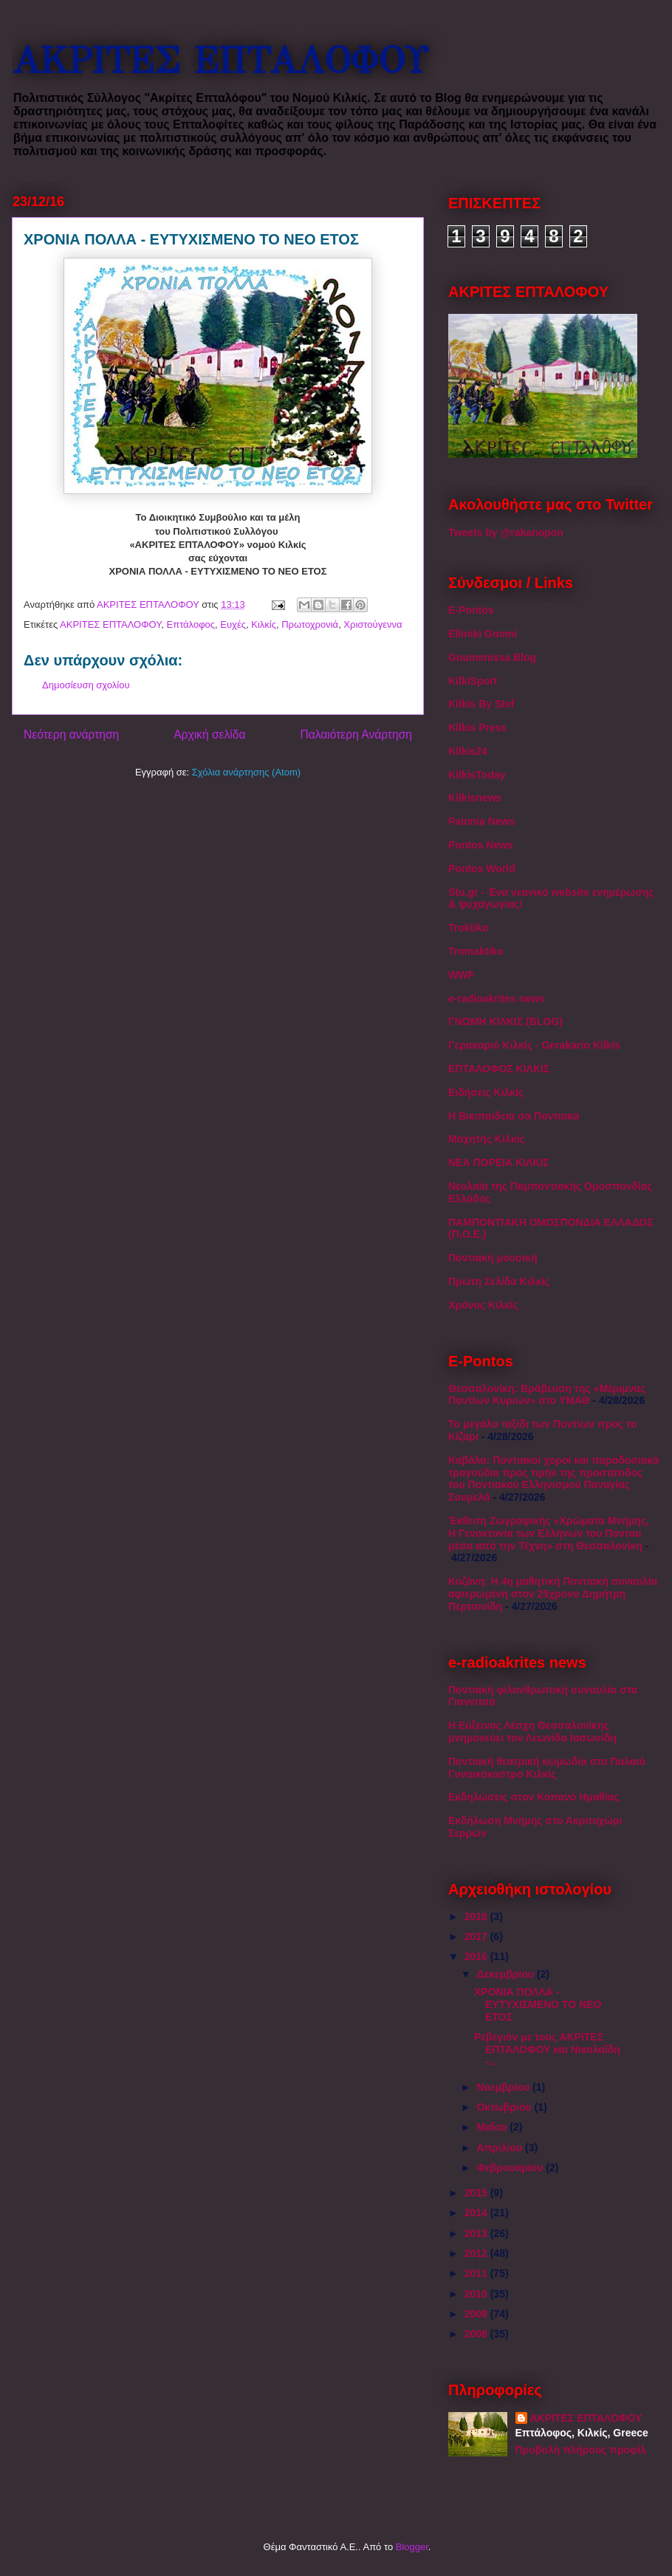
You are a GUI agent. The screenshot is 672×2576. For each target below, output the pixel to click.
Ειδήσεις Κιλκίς (486, 1092)
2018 (477, 1916)
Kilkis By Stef (481, 704)
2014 (477, 2213)
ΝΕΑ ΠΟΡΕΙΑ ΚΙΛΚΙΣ (498, 1162)
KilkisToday (477, 775)
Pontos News (480, 845)
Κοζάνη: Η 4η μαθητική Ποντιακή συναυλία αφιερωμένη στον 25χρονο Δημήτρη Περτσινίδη (552, 1593)
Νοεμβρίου (504, 2087)
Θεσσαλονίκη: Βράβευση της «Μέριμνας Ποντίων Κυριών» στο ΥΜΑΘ (546, 1395)
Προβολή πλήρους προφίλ (580, 2450)
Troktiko (468, 928)
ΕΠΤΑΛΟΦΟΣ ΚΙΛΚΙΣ (498, 1069)
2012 (477, 2253)
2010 (477, 2294)
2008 (477, 2334)
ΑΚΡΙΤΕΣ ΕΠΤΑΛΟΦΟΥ (220, 60)
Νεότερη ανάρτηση (71, 734)
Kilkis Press (477, 727)
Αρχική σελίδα (209, 734)
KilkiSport (472, 681)
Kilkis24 (467, 751)
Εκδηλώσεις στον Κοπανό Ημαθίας (534, 1797)
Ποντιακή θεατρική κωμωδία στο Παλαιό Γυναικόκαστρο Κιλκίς (546, 1767)
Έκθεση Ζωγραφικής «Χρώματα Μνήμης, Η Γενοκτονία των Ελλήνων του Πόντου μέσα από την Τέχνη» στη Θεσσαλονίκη (548, 1533)
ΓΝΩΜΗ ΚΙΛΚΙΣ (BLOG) (505, 1021)
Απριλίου (500, 2148)
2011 (477, 2273)
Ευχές (233, 624)
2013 (477, 2233)
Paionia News (481, 821)
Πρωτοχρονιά (309, 624)
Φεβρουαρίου (511, 2168)
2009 (477, 2314)
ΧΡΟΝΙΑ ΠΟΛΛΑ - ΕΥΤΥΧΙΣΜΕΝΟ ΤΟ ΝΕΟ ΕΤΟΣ (538, 2004)
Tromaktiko (476, 951)
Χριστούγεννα (372, 624)
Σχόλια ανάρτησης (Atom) (246, 772)
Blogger (412, 2546)
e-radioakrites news (496, 998)
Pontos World (481, 868)
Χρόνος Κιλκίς (483, 1305)
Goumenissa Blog (492, 657)
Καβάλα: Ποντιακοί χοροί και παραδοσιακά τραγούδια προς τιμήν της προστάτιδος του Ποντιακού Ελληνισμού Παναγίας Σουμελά (553, 1478)
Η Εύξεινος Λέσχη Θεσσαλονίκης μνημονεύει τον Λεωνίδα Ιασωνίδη (532, 1731)
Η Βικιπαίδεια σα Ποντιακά (513, 1116)
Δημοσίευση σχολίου (86, 685)
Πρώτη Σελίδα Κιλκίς (498, 1281)
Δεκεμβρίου (506, 1974)
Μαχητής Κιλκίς (486, 1139)
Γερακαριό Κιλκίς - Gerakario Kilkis (534, 1045)
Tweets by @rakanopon (505, 532)
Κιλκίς (263, 624)
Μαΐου (493, 2127)
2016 (477, 1956)
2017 (477, 1936)
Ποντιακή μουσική (493, 1258)
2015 (477, 2193)
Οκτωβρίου (505, 2107)
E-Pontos (470, 610)
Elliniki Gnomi (482, 634)
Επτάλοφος (191, 624)
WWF (461, 975)
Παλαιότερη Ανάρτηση (356, 734)
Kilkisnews (474, 798)
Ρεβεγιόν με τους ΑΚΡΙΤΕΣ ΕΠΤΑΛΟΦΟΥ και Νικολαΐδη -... (547, 2049)
